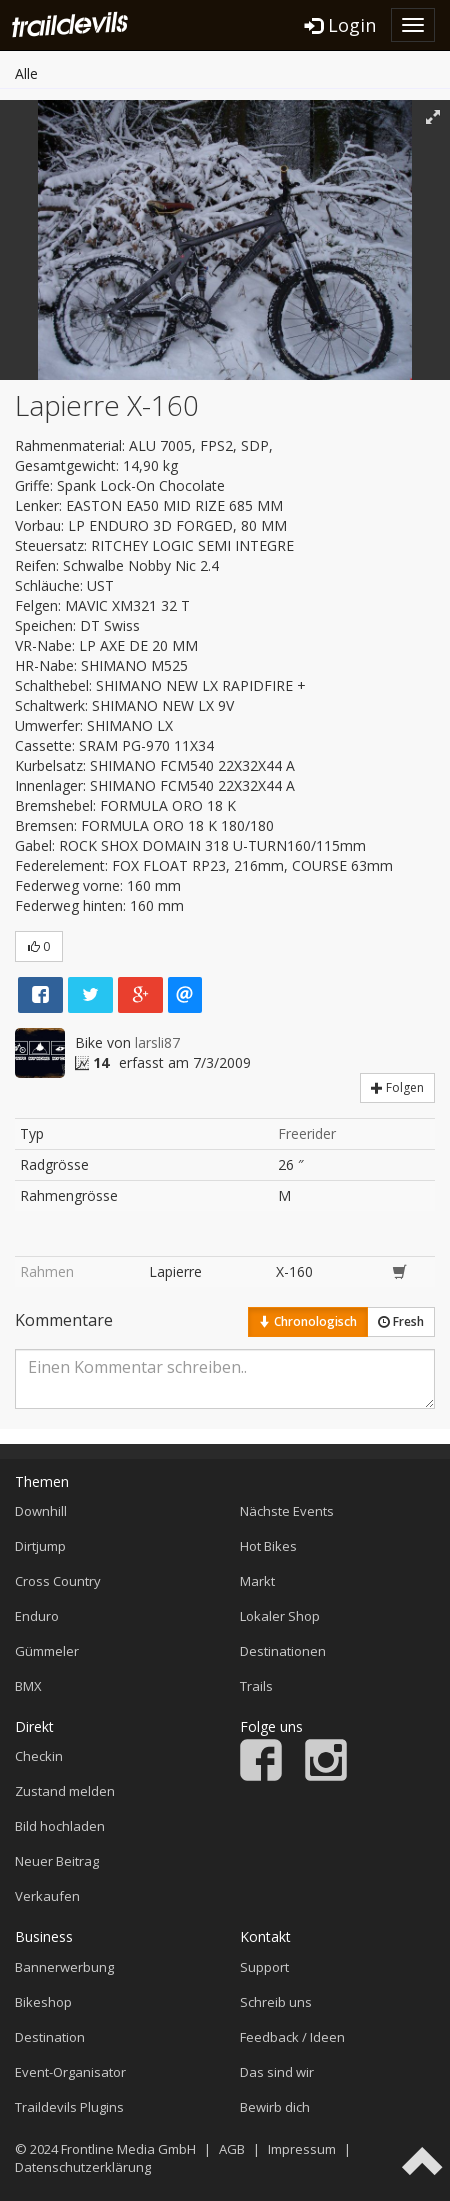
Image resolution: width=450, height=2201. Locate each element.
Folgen (397, 1087)
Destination (50, 2037)
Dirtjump (40, 1546)
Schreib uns (276, 2002)
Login (340, 25)
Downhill (41, 1511)
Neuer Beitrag (57, 1861)
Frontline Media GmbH (128, 2149)
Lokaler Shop (280, 1616)
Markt (257, 1581)
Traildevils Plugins (69, 2107)
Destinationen (283, 1651)
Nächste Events (287, 1511)
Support (264, 1967)
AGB (232, 2149)
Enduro (37, 1616)
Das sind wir (277, 2072)
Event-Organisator (70, 2072)
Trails (256, 1686)
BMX (28, 1686)
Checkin (39, 1756)
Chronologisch (308, 1321)
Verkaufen (47, 1896)
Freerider (307, 1133)
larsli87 (157, 1042)
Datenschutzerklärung (83, 2167)
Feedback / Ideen (292, 2037)
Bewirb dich (275, 2107)
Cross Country (58, 1581)
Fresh (401, 1321)
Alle (26, 73)
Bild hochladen (60, 1826)
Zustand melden (65, 1791)
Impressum (302, 2149)
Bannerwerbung (64, 1967)
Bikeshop (43, 2002)
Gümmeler (47, 1651)
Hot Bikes (268, 1546)
